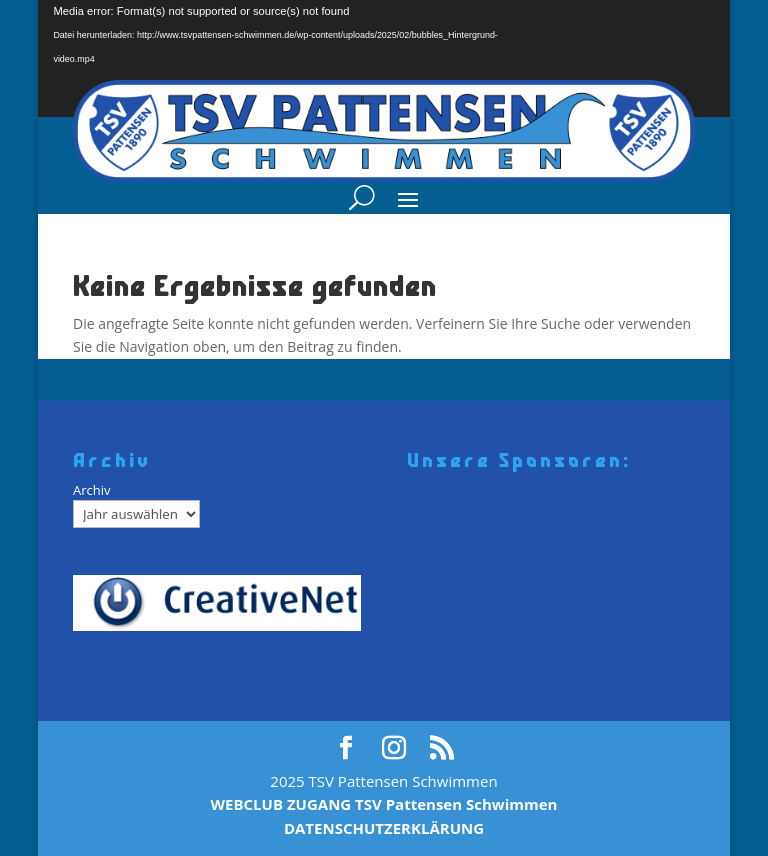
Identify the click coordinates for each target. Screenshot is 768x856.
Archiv (92, 490)
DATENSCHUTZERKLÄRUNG (384, 828)
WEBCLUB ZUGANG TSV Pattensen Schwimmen (384, 804)
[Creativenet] (224, 603)
